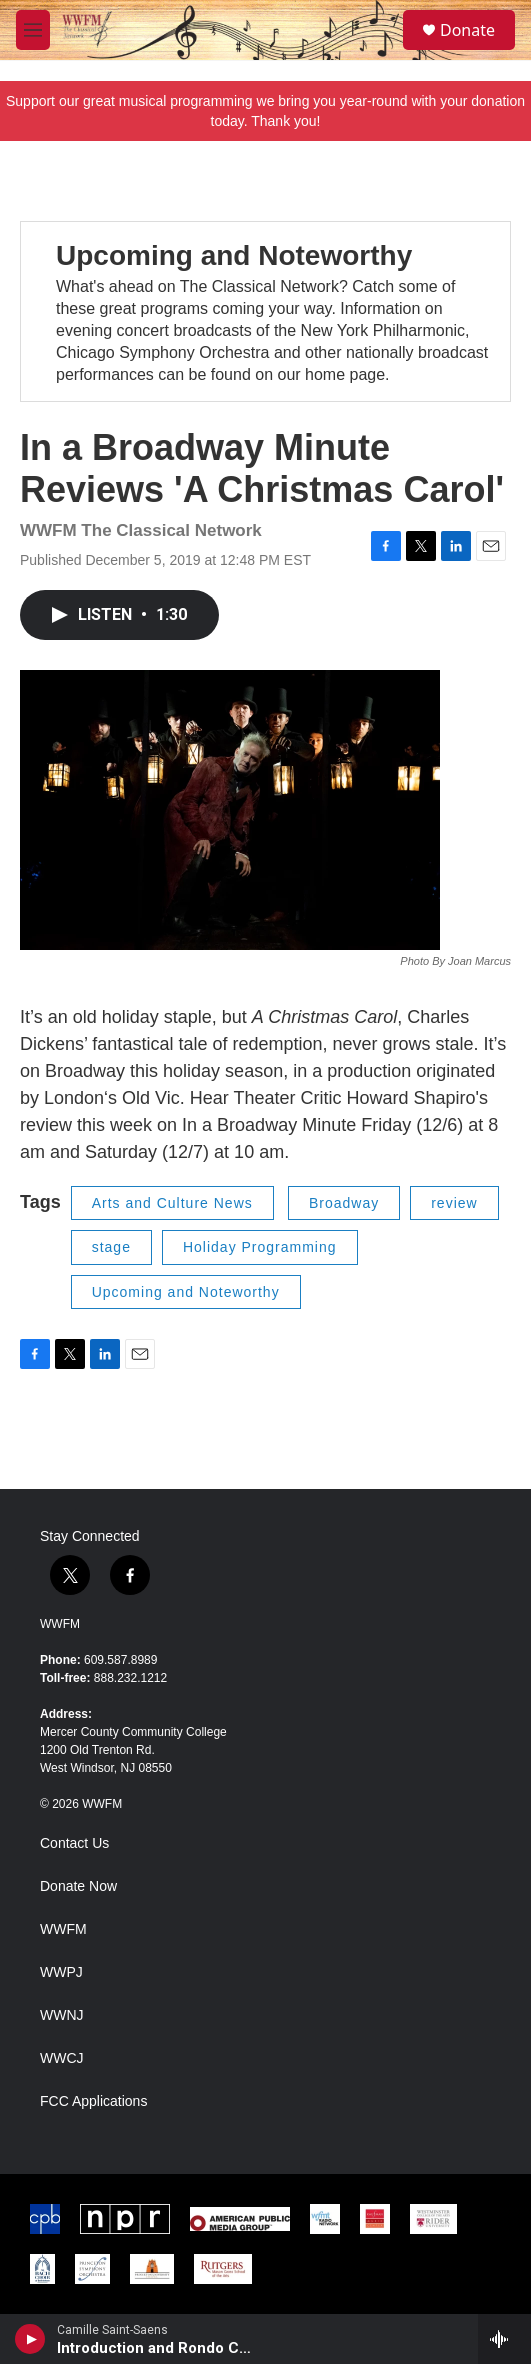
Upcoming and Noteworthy (234, 255)
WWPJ (61, 1972)
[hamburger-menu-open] (33, 30)
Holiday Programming (260, 1247)
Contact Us (74, 1843)
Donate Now (78, 1886)
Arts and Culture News (172, 1203)
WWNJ (62, 2015)
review (454, 1203)
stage (111, 1247)
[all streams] (504, 2339)
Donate (467, 30)
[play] (30, 2339)
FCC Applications (93, 2101)
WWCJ (62, 2058)
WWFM (60, 1624)
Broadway (344, 1203)
